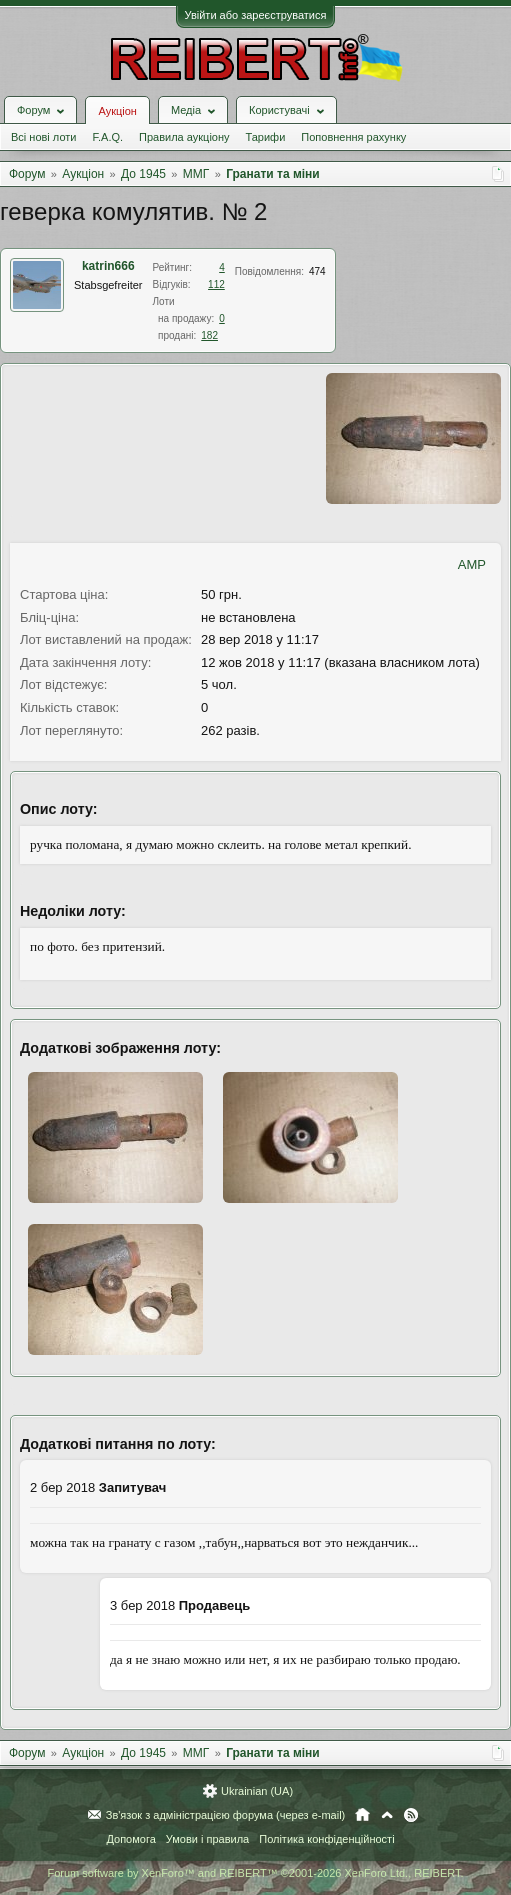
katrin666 (108, 266)
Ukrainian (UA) (257, 1791)
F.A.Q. (107, 137)
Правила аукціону (184, 137)
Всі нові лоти (43, 137)
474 (317, 271)
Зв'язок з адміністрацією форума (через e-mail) (226, 1815)
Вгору (387, 1815)
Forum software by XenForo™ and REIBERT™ (255, 1873)
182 (209, 335)
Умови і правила (207, 1839)
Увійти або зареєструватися (256, 15)
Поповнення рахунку (353, 137)
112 (216, 284)
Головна (362, 1815)
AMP (472, 564)
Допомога (130, 1839)
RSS (411, 1815)
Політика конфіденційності (326, 1839)
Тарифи (266, 137)
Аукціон (117, 111)
